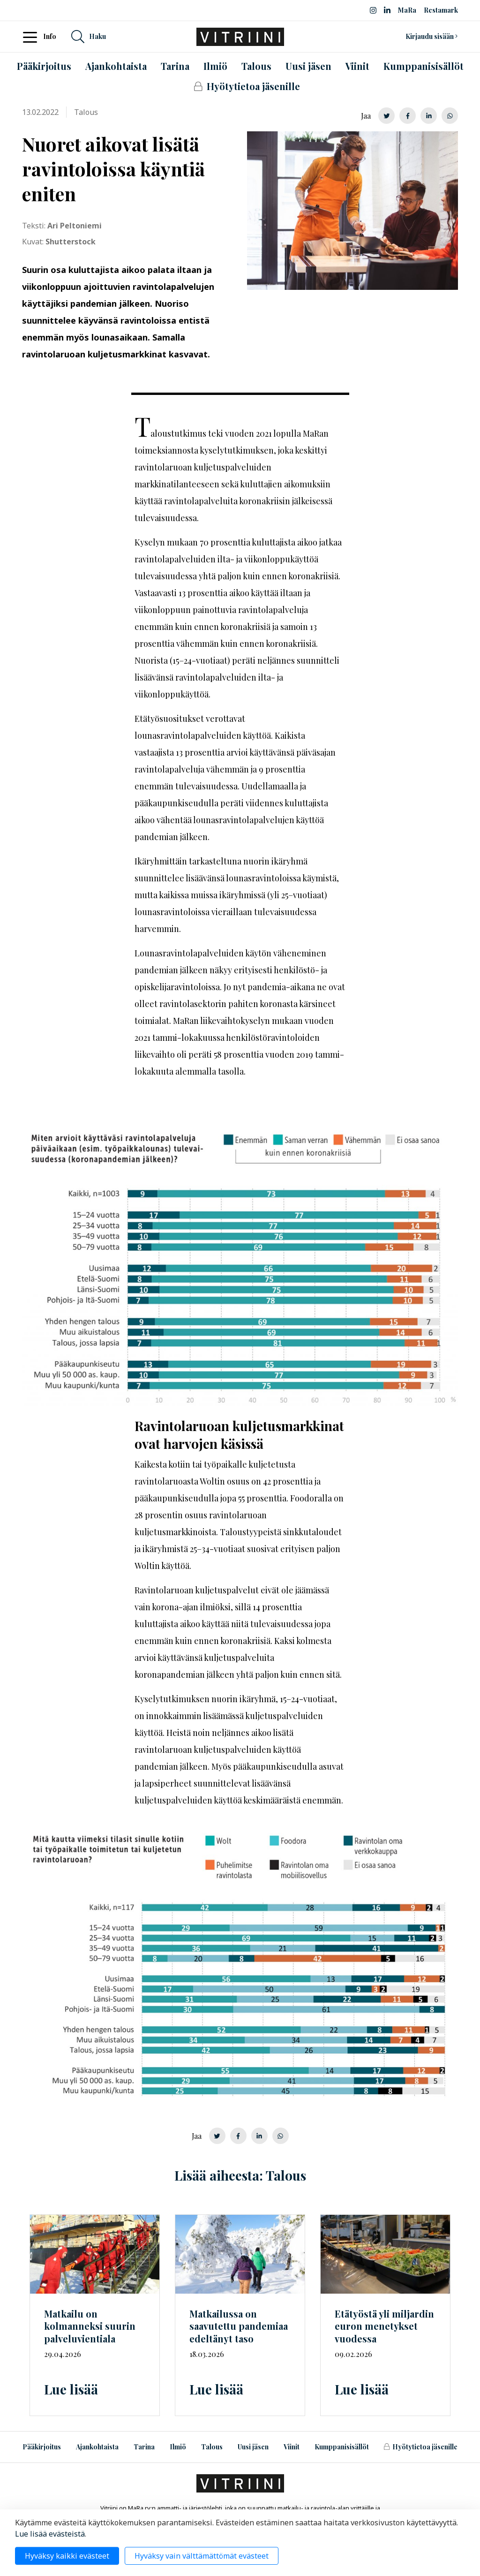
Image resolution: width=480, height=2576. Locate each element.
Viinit (292, 2446)
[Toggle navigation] (32, 37)
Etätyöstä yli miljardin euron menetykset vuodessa (384, 2326)
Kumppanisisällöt (342, 2446)
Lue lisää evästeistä (50, 2534)
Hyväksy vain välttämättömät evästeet (202, 2556)
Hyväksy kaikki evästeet (67, 2556)
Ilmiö (178, 2446)
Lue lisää (71, 2389)
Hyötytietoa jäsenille (420, 2446)
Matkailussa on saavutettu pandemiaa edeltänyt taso (238, 2326)
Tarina (144, 2446)
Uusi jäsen (253, 2446)
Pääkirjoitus (41, 2446)
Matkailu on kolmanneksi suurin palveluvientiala (89, 2326)
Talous (212, 2446)
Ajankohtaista (97, 2446)
